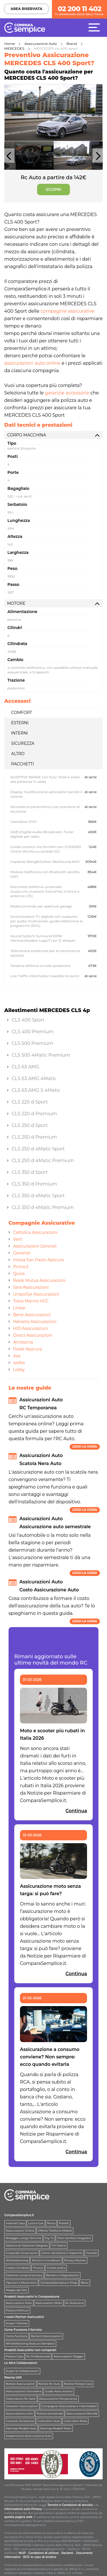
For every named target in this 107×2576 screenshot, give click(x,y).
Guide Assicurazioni (59, 2391)
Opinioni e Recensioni (21, 2282)
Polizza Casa (14, 2356)
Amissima (23, 1342)
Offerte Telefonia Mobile (55, 2230)
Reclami (67, 2553)
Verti (18, 1239)
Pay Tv (49, 2238)
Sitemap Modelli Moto (55, 2428)
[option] (53, 112)
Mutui (51, 2223)
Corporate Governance (22, 2253)
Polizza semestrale (50, 2413)
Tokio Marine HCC (31, 1301)
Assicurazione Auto (41, 43)
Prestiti (64, 2223)
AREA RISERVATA (26, 9)
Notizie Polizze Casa (78, 2384)
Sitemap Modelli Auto (21, 2428)
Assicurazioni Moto (48, 2303)
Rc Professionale (38, 2356)
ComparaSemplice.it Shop (58, 2282)
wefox (19, 1362)
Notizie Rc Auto (49, 2384)
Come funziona (16, 2336)
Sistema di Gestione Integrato (27, 2245)
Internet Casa (15, 2223)
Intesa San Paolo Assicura (38, 1259)
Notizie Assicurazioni (20, 2384)
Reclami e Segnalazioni (62, 2275)
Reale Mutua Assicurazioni (39, 1280)
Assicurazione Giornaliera (23, 2391)
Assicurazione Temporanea (58, 2399)
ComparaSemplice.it (19, 2215)
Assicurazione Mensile (82, 2413)
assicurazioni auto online (32, 363)
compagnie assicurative (67, 311)
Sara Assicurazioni (31, 1287)
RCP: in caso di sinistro (39, 2557)
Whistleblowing (17, 2260)
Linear (19, 1307)
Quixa (19, 1273)
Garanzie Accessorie (20, 2421)
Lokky (19, 1369)
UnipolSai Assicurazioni (36, 1294)
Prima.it (21, 1266)
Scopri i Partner (17, 2323)
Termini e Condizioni (46, 2260)
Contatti (91, 2253)
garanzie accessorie (67, 393)
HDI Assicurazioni (30, 1328)
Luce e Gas (36, 2223)
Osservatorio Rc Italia (21, 2399)
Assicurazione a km (19, 2413)
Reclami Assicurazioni (46, 2336)
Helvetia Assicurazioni (34, 1321)
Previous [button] (9, 158)
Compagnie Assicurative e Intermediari (69, 2406)
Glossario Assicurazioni (22, 2406)
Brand (71, 43)
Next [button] (97, 158)
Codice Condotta (17, 2268)
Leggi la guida (84, 1446)
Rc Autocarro (74, 2303)
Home (9, 43)
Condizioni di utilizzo (44, 2553)
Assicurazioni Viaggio (68, 2356)
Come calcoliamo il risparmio (61, 2253)
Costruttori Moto (75, 2421)
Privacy (38, 2268)
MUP (22, 2553)
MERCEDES (14, 48)
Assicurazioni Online (20, 2230)
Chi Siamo (58, 2245)
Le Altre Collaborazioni (20, 2363)
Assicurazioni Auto (19, 2303)
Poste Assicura (27, 1349)
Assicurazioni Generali (35, 1246)
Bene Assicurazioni (32, 1314)
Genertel (22, 1253)
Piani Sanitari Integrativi (74, 2238)
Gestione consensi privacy (24, 2275)
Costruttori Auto (48, 2421)
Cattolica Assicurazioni (35, 1232)
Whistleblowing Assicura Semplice (30, 2343)
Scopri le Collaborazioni (22, 2371)
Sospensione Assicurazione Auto (29, 2436)
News (85, 2282)
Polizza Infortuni (17, 2310)
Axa (16, 1355)
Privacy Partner (75, 2260)
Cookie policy (56, 2268)
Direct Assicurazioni (32, 1335)
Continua (76, 1810)
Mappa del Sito (16, 2290)
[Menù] (95, 27)
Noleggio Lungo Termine (23, 2238)
